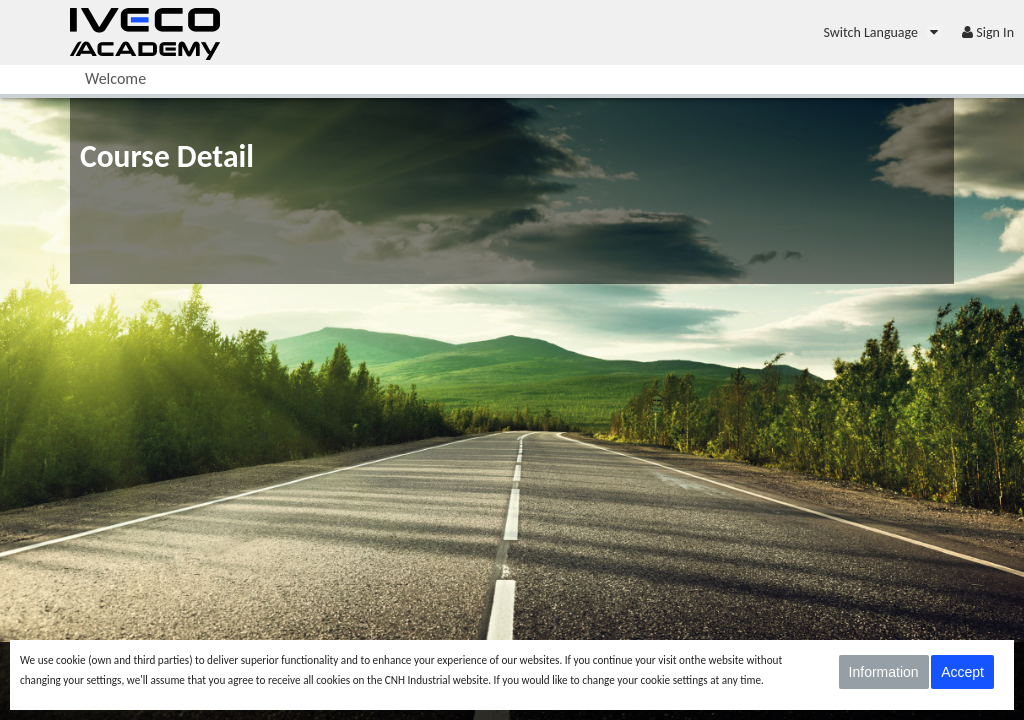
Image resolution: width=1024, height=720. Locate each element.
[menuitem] (882, 32)
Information (884, 672)
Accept (962, 672)
